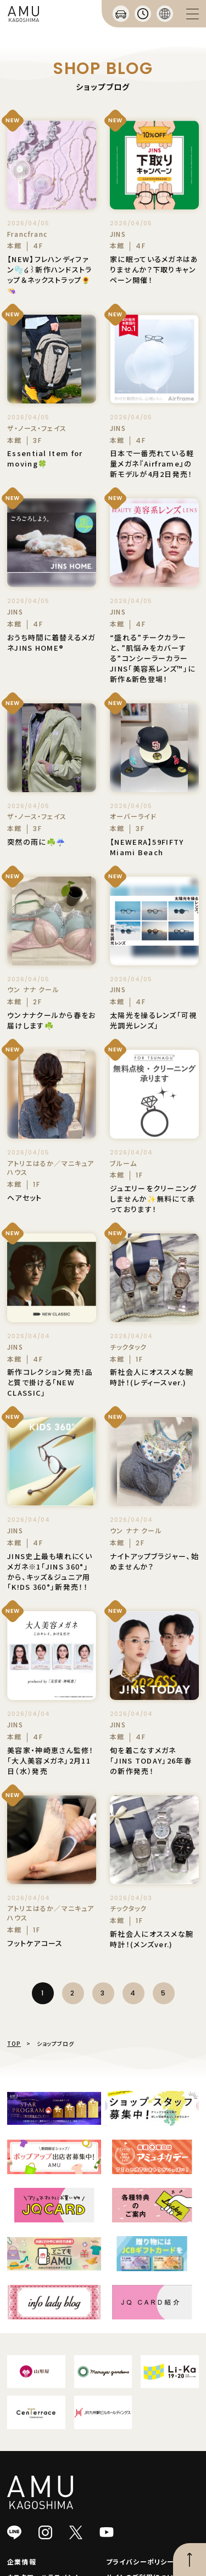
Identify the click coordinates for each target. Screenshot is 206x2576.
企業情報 (21, 2561)
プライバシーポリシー (140, 2561)
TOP (14, 2043)
